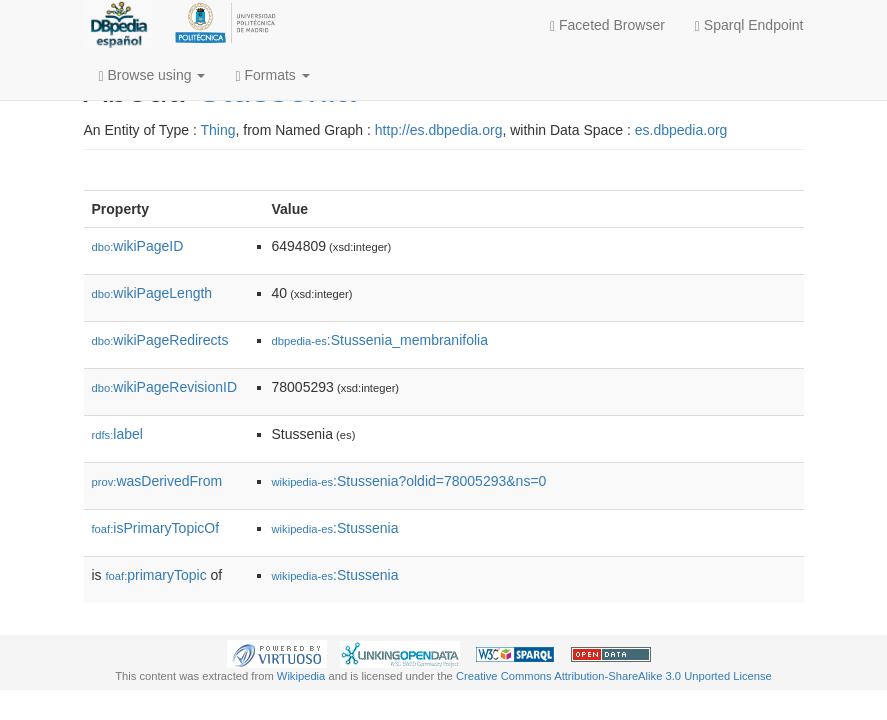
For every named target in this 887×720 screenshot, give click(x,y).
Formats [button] (272, 75)
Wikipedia (301, 676)
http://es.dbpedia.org (439, 130)
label (117, 434)
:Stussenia (335, 528)
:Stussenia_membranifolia (380, 340)
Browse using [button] (152, 75)
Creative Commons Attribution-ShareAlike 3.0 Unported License (614, 676)
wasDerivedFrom (157, 481)
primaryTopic (156, 575)
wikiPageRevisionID (165, 387)
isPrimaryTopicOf (156, 528)
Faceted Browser (607, 25)
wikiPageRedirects (160, 340)
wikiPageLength (152, 293)
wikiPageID (138, 246)
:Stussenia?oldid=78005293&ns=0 (409, 481)
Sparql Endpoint (749, 25)
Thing (218, 130)
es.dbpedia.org (681, 130)
